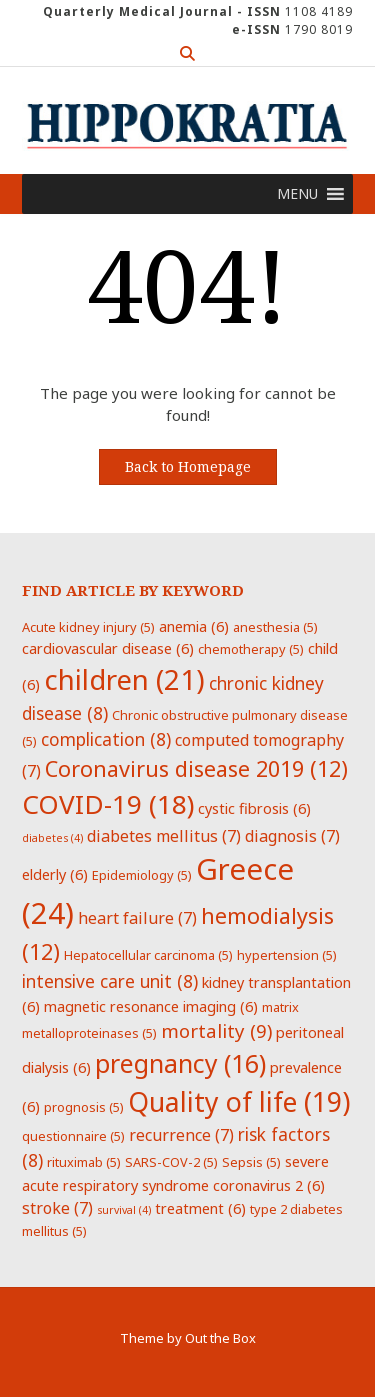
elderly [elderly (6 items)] (55, 874)
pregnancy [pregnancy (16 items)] (180, 1063)
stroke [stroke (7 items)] (57, 1208)
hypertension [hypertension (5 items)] (287, 955)
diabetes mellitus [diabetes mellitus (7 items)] (164, 836)
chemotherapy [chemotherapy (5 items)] (251, 649)
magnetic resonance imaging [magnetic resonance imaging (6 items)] (151, 1006)
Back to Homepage (188, 467)
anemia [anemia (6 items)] (194, 626)
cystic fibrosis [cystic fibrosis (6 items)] (254, 808)
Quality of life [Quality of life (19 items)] (239, 1102)
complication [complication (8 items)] (106, 739)
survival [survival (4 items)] (124, 1210)
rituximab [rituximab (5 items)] (84, 1162)
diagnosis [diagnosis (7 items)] (292, 836)
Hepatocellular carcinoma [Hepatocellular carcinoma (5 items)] (148, 955)
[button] (297, 194)
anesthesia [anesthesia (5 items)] (275, 627)
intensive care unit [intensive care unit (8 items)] (110, 981)
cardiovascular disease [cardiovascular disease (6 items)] (108, 648)
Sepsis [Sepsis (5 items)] (251, 1162)
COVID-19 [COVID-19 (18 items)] (108, 804)
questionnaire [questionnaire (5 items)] (73, 1136)
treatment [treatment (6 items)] (200, 1208)
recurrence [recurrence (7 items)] (181, 1135)
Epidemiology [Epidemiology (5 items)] (142, 875)
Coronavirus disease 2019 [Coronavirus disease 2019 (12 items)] (196, 768)
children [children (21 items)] (124, 679)
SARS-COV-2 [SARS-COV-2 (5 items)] (171, 1162)
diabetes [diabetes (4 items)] (52, 838)
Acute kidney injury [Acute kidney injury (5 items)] (88, 627)
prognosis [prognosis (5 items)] (84, 1107)
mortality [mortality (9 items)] (216, 1030)
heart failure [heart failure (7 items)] (137, 918)
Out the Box (220, 1338)
